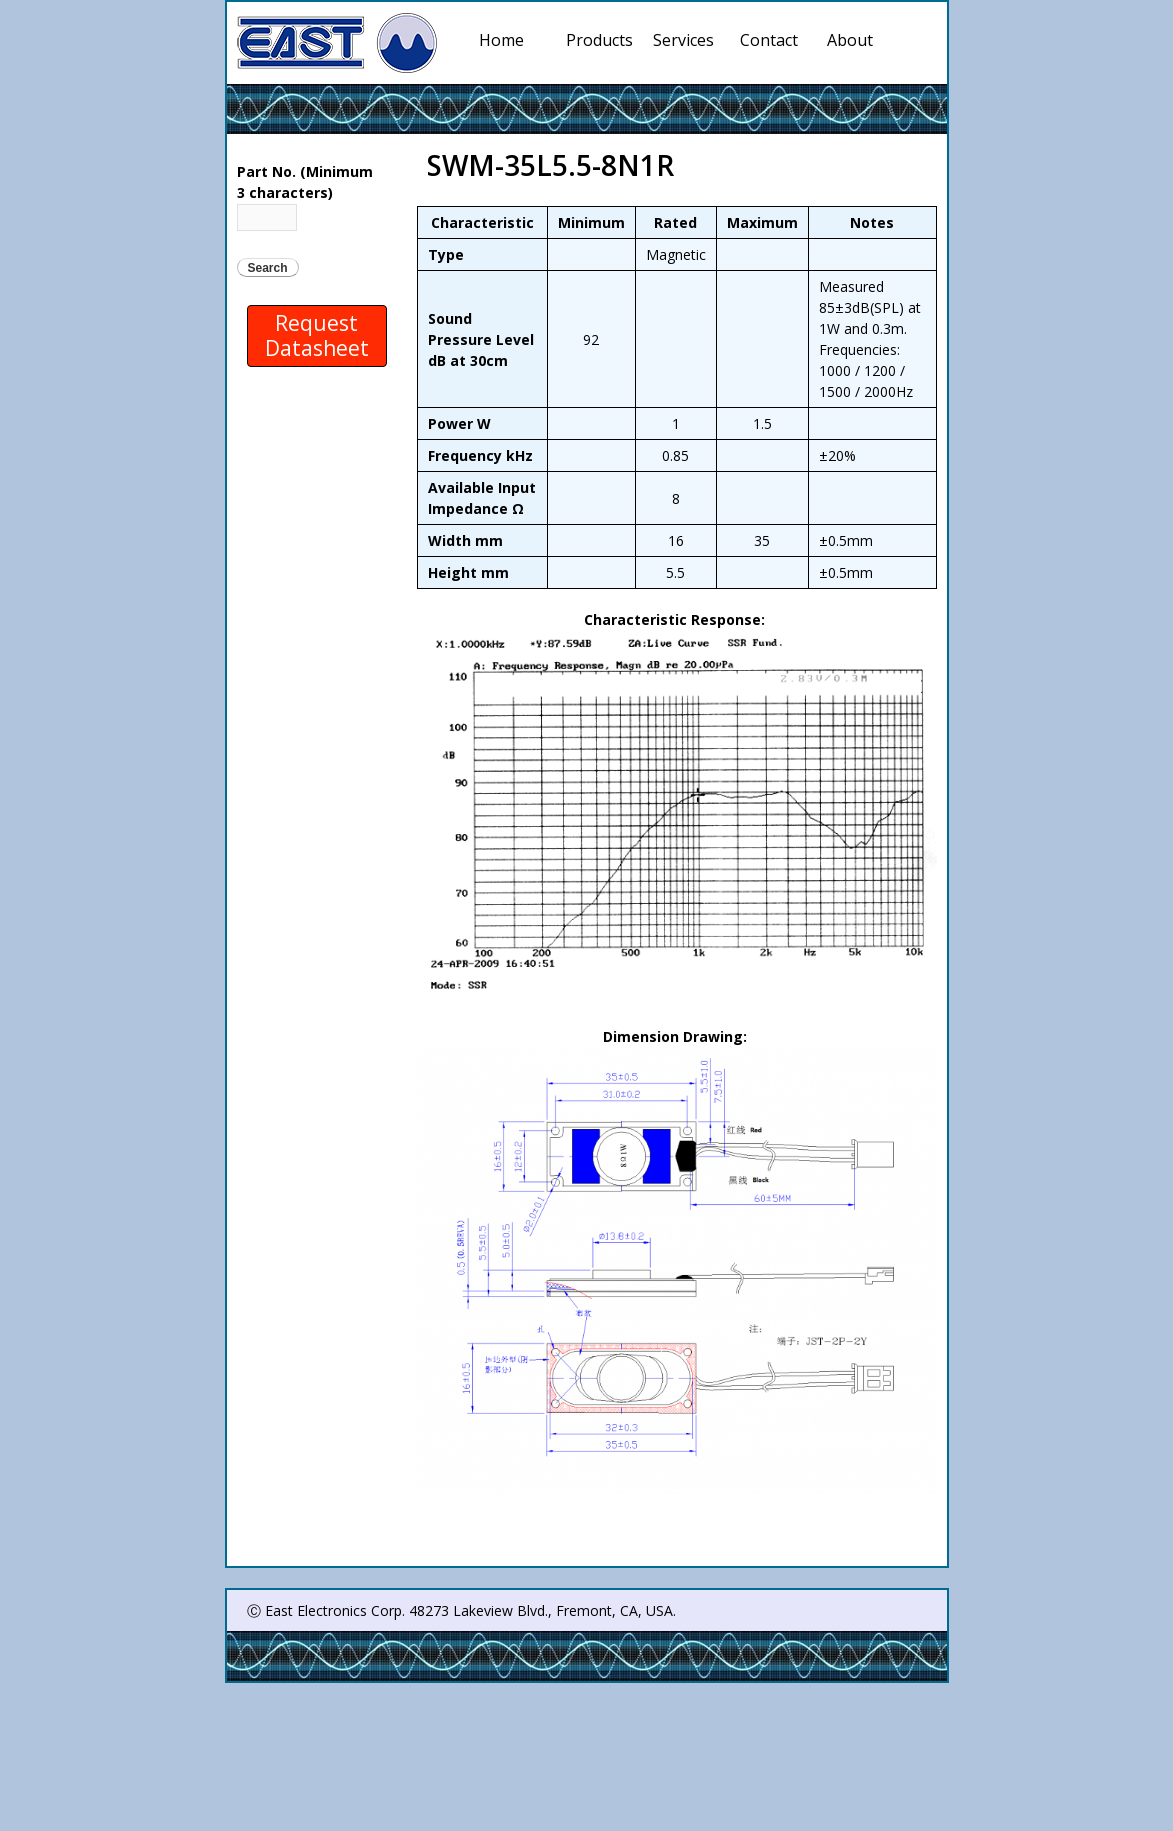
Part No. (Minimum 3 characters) (305, 182)
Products (600, 40)
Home (501, 40)
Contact (769, 40)
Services (687, 40)
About (850, 40)
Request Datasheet (317, 335)
